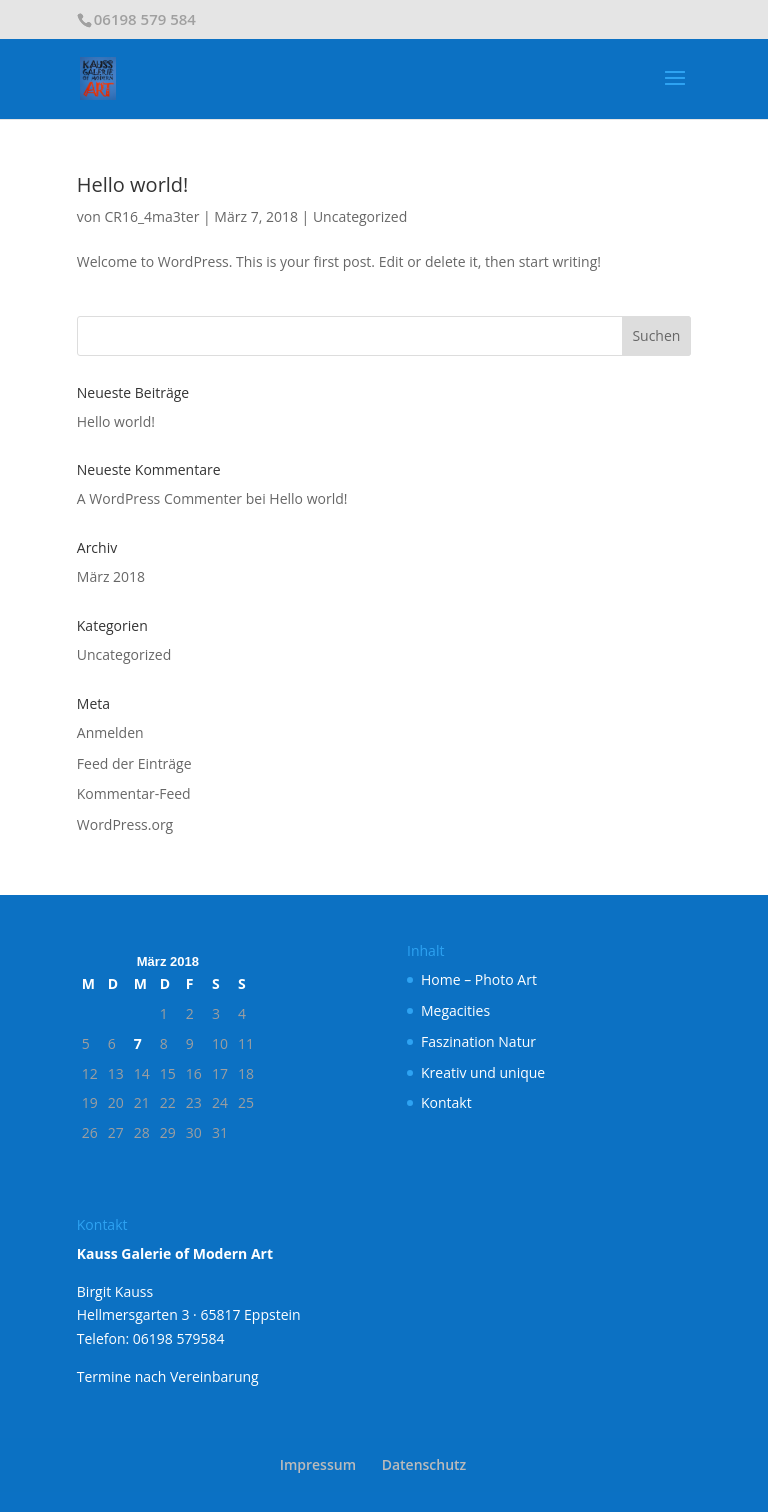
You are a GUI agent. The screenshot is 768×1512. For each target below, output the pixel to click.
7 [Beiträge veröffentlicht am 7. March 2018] (138, 1043)
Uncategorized (360, 216)
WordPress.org (125, 824)
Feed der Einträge (134, 763)
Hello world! (133, 184)
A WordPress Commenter (159, 498)
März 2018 (111, 576)
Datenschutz (424, 1464)
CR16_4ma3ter (151, 216)
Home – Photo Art (479, 979)
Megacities (455, 1010)
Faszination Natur (478, 1041)
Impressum (318, 1464)
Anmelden (110, 732)
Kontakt (446, 1102)
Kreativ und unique (483, 1072)
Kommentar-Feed (134, 793)
